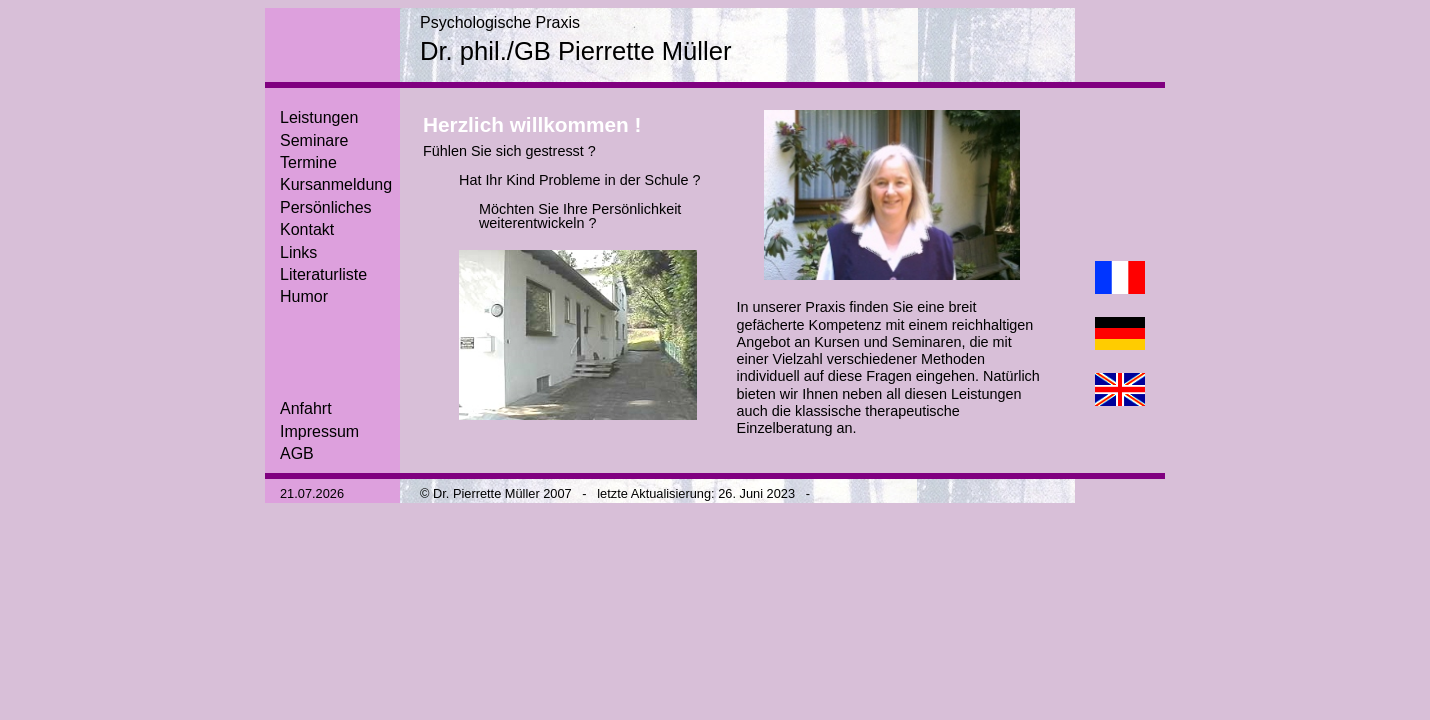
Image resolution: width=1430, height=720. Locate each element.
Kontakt (307, 229)
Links (298, 252)
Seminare (314, 140)
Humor (304, 296)
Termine (308, 162)
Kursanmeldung (336, 184)
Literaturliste (323, 274)
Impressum (319, 431)
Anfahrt (306, 408)
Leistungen (319, 117)
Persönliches (326, 207)
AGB (297, 453)
